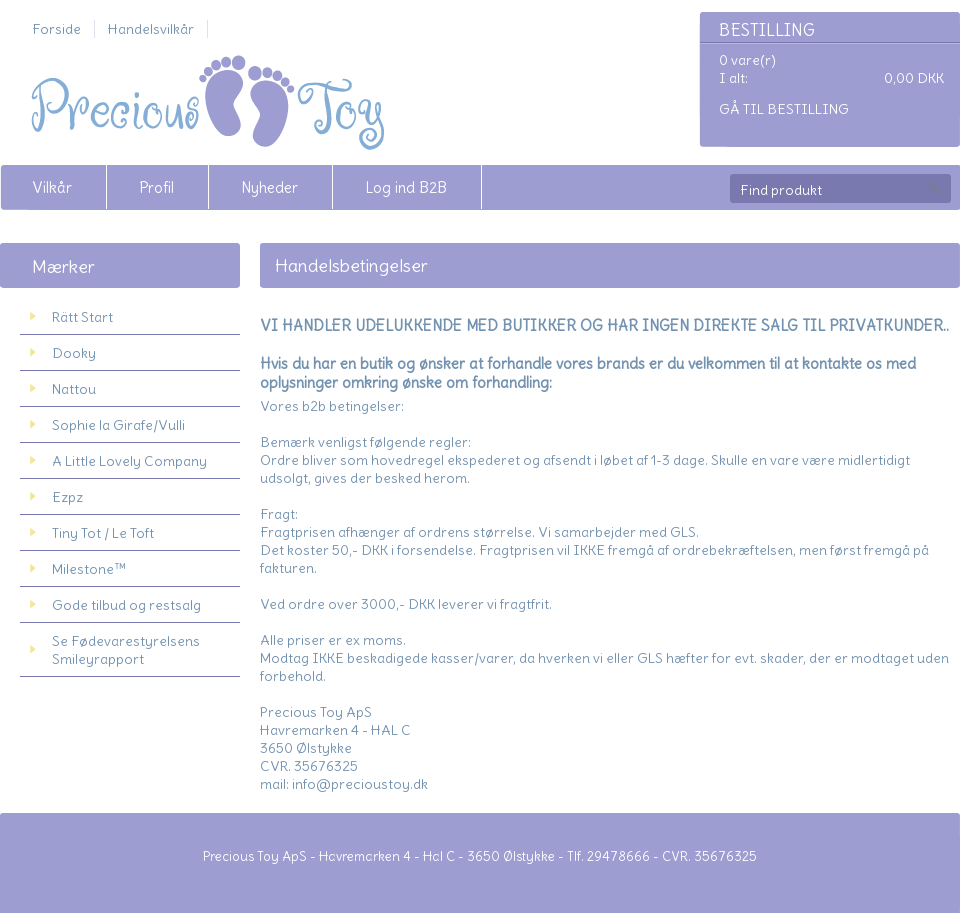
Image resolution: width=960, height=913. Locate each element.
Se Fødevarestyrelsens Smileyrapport (126, 650)
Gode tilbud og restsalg (126, 605)
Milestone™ (89, 569)
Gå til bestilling (784, 109)
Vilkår (52, 187)
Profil (156, 187)
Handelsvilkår (151, 29)
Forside (56, 29)
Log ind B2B (406, 187)
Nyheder (269, 187)
